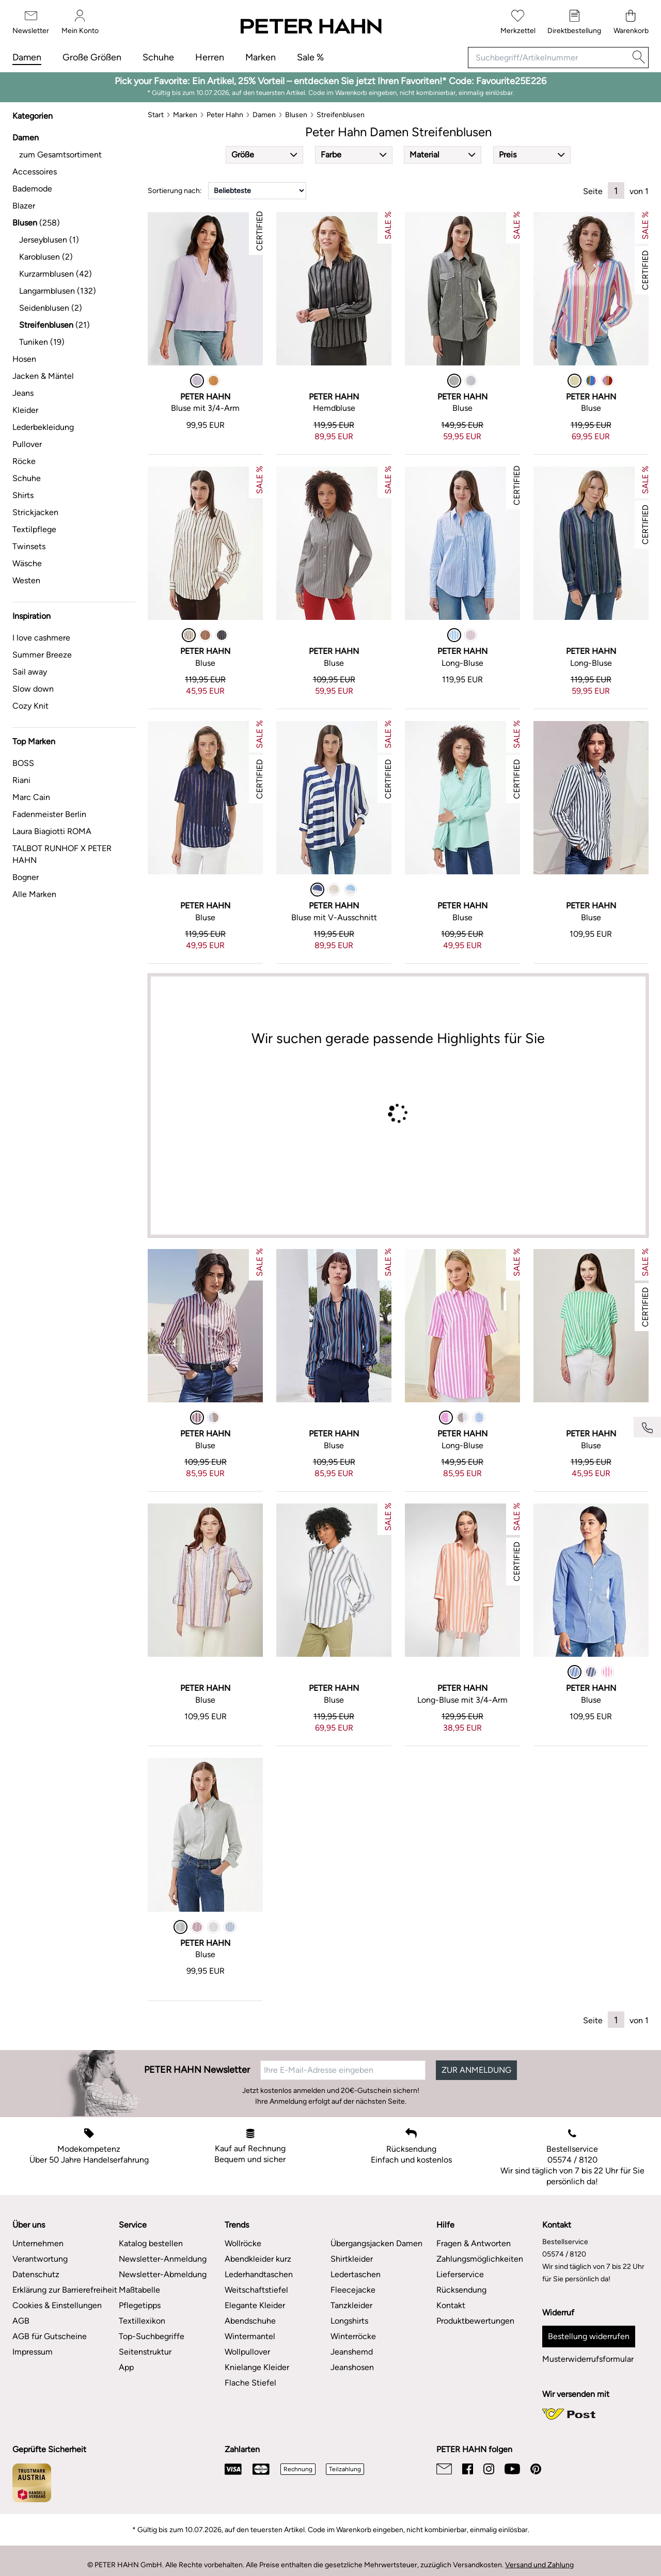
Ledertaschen (355, 2274)
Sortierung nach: (175, 190)
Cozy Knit (30, 706)
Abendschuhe (250, 2321)
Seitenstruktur (145, 2352)
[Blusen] (296, 114)
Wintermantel (250, 2336)
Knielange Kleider (257, 2367)
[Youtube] (512, 2468)
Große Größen (91, 57)
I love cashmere (41, 638)
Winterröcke (353, 2336)
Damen (26, 57)
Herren (209, 57)
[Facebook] (467, 2468)
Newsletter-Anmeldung (163, 2259)
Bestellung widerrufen (588, 2336)
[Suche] (639, 57)
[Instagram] (488, 2468)
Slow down (33, 689)
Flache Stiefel (250, 2383)
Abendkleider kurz (258, 2259)
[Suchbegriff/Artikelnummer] (548, 57)
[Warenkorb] (631, 22)
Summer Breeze (42, 655)
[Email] (444, 2468)
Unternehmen (38, 2243)
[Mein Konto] (80, 22)
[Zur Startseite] (310, 27)
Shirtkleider (351, 2259)
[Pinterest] (535, 2468)
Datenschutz (35, 2274)
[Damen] (264, 114)
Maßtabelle (139, 2290)
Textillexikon (142, 2321)
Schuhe (158, 57)
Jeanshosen (352, 2367)
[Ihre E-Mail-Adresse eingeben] (343, 2070)
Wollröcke (243, 2243)
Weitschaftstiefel (256, 2290)
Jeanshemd (351, 2352)
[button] (264, 155)
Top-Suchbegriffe (151, 2336)
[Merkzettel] (518, 22)
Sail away (29, 672)
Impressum (32, 2352)
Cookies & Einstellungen (57, 2305)
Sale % (310, 57)
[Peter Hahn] (225, 114)
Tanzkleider (351, 2305)
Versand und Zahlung (539, 2565)
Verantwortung (40, 2259)
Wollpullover (247, 2352)
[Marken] (185, 114)
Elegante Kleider (255, 2305)
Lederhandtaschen (259, 2274)
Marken (260, 57)
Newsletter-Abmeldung (163, 2274)
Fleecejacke (352, 2290)
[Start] (156, 114)
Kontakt (450, 2305)
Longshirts (349, 2321)
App (126, 2367)
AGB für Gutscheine (49, 2336)
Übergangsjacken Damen (376, 2243)
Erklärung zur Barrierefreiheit (64, 2290)
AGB (20, 2321)
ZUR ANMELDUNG (476, 2070)
